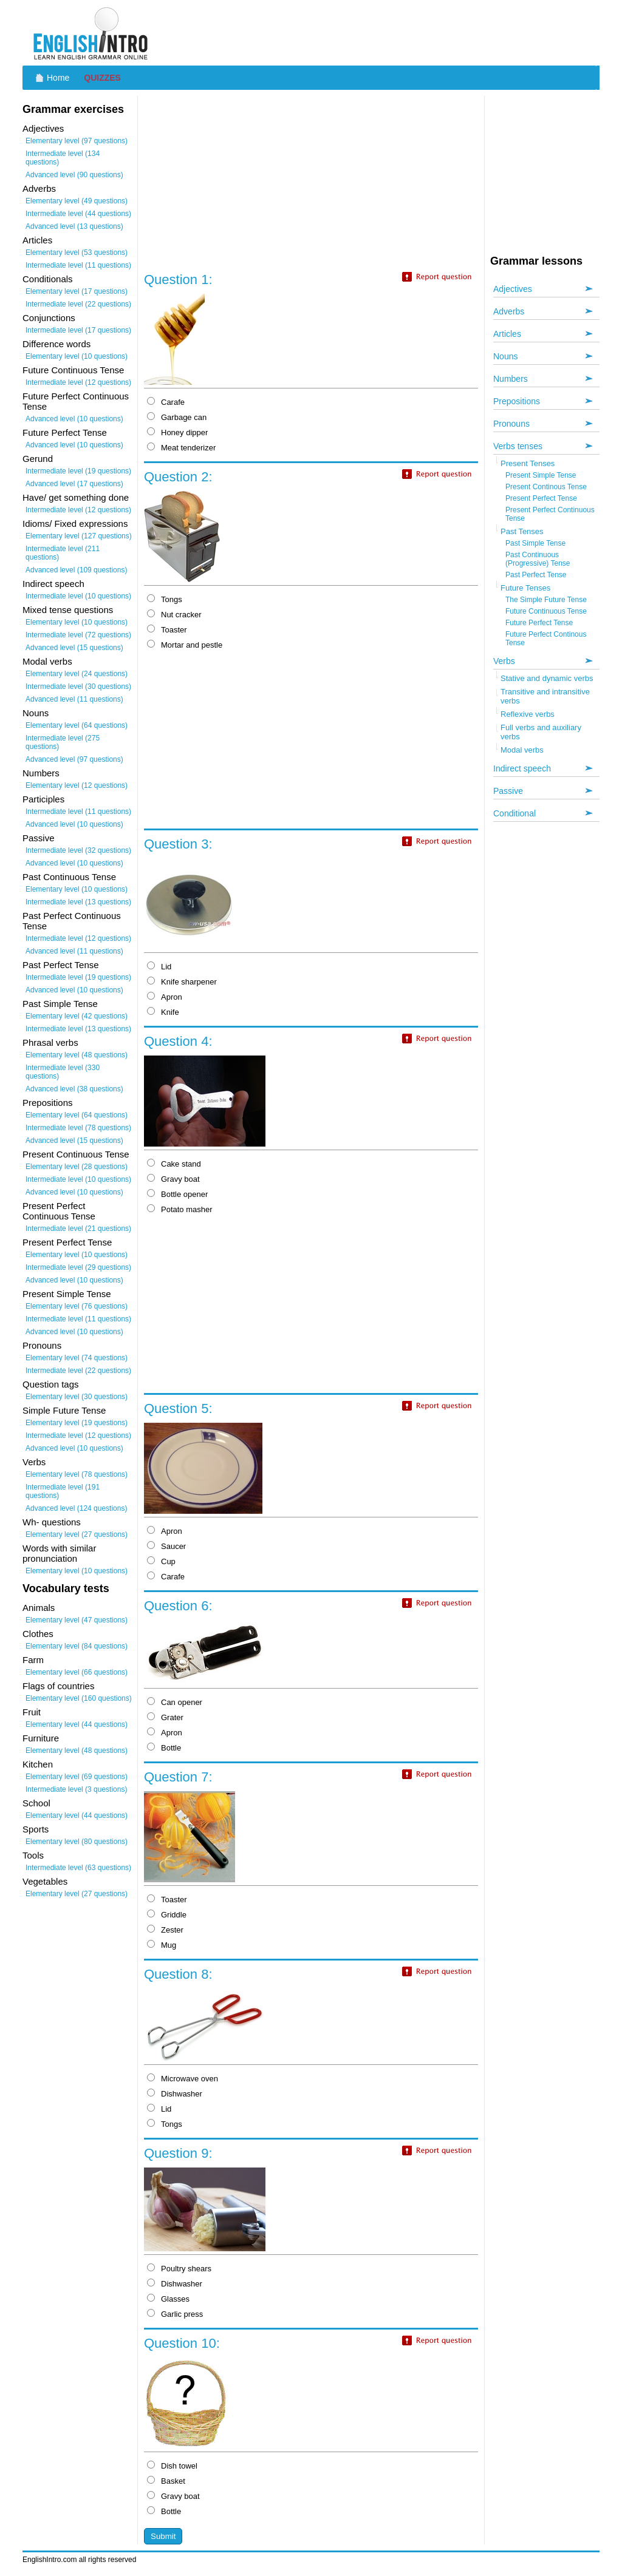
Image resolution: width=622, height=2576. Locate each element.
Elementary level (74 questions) (77, 1358)
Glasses (168, 2298)
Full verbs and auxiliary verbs (541, 732)
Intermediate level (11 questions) (78, 265)
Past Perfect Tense (536, 575)
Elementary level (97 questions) (77, 141)
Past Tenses (522, 531)
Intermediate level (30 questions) (78, 686)
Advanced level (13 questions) (74, 226)
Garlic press (175, 2314)
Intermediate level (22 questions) (78, 304)
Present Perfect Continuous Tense (550, 514)
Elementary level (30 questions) (77, 1396)
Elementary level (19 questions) (77, 1422)
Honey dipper (177, 432)
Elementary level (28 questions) (77, 1166)
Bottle (164, 1747)
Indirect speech (522, 768)
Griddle (166, 1914)
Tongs (164, 599)
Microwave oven (182, 2078)
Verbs (504, 661)
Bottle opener (177, 1194)
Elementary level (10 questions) (77, 356)
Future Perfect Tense (539, 623)
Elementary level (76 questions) (77, 1306)
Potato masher (180, 1209)
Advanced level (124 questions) (76, 1508)
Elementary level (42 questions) (77, 1016)
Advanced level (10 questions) (74, 419)
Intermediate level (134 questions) (63, 157)
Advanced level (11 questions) (74, 699)
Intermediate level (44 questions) (78, 213)
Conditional (514, 813)
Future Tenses (525, 587)
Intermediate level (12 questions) (78, 382)
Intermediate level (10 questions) (78, 596)
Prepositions (516, 401)
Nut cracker (174, 614)
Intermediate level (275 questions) (63, 742)
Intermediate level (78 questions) (78, 1128)
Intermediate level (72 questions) (78, 635)
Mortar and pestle (184, 644)
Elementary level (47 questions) (77, 1620)
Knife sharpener (182, 981)
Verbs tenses (517, 446)
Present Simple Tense (540, 475)
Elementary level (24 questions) (77, 673)
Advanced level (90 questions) (74, 175)
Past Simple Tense (535, 543)
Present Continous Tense (546, 487)
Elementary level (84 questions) (77, 1646)
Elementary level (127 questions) (79, 536)
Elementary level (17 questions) (77, 291)
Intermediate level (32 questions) (78, 850)
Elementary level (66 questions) (77, 1672)
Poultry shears (179, 2268)
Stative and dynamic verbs (547, 678)
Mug (161, 1945)
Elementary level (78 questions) (77, 1474)
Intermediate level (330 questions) (63, 1071)
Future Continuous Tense (546, 611)
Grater (165, 1717)
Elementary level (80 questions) (77, 1841)
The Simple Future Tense (546, 599)
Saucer (166, 1546)
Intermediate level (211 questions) (63, 552)
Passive (508, 791)
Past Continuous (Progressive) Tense (537, 559)
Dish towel (172, 2465)
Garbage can (177, 417)
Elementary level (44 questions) (77, 1724)
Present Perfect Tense (541, 498)
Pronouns (511, 424)
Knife (163, 1012)
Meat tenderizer (181, 447)
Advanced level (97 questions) (74, 759)
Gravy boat (173, 1179)
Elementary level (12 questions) (77, 785)
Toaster (167, 629)
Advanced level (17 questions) (74, 484)
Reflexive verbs (528, 714)
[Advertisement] (378, 33)
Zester (165, 1929)
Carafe (166, 402)
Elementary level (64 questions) (77, 725)
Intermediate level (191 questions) (63, 1491)
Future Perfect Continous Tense (545, 638)
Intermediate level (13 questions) (78, 902)
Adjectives (512, 289)
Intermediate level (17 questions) (78, 330)
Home (58, 78)
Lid (159, 966)
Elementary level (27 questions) (77, 1534)
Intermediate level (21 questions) (78, 1228)
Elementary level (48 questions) (77, 1055)
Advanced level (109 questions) (76, 570)
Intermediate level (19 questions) (78, 471)
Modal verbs (522, 749)
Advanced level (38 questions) (74, 1089)
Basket (166, 2481)
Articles (507, 334)
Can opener (174, 1702)
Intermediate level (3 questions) (76, 1789)
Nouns (505, 356)
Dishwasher (174, 2093)
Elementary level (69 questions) (77, 1776)
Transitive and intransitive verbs (545, 696)
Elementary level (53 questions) (77, 252)
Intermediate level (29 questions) (78, 1267)
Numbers (510, 379)
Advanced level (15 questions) (74, 647)
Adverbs (508, 311)
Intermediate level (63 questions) (78, 1867)
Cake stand (174, 1163)
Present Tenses (528, 463)
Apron (164, 997)
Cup (161, 1561)
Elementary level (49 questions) (77, 201)
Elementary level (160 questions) (79, 1698)
